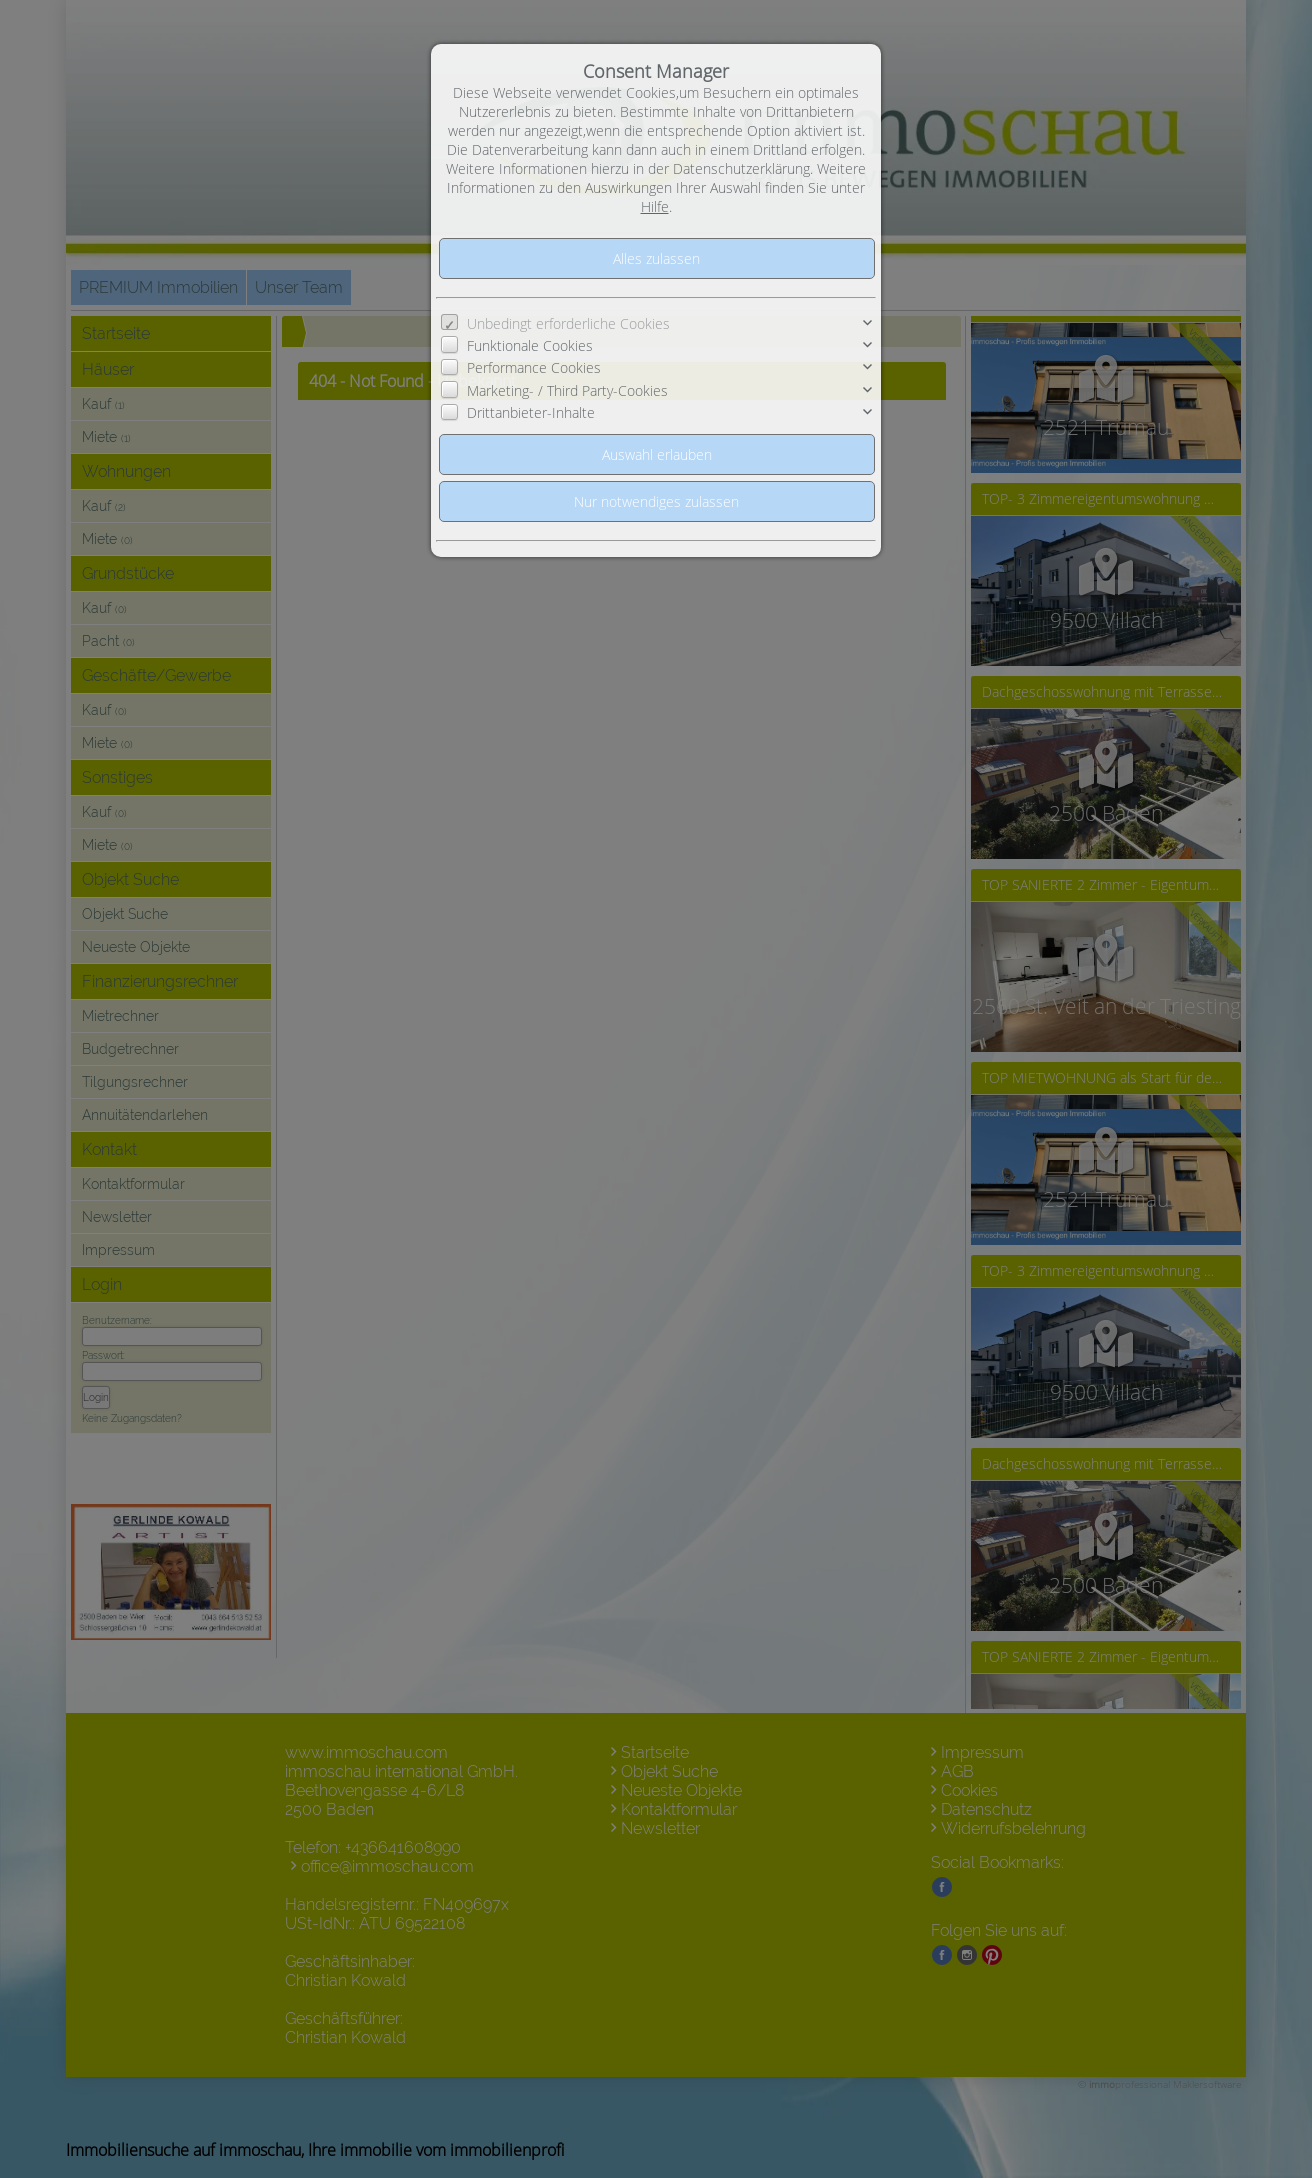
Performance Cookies (534, 367)
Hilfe (655, 206)
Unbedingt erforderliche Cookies (568, 323)
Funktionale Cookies (530, 345)
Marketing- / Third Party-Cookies (567, 390)
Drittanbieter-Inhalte (531, 412)
